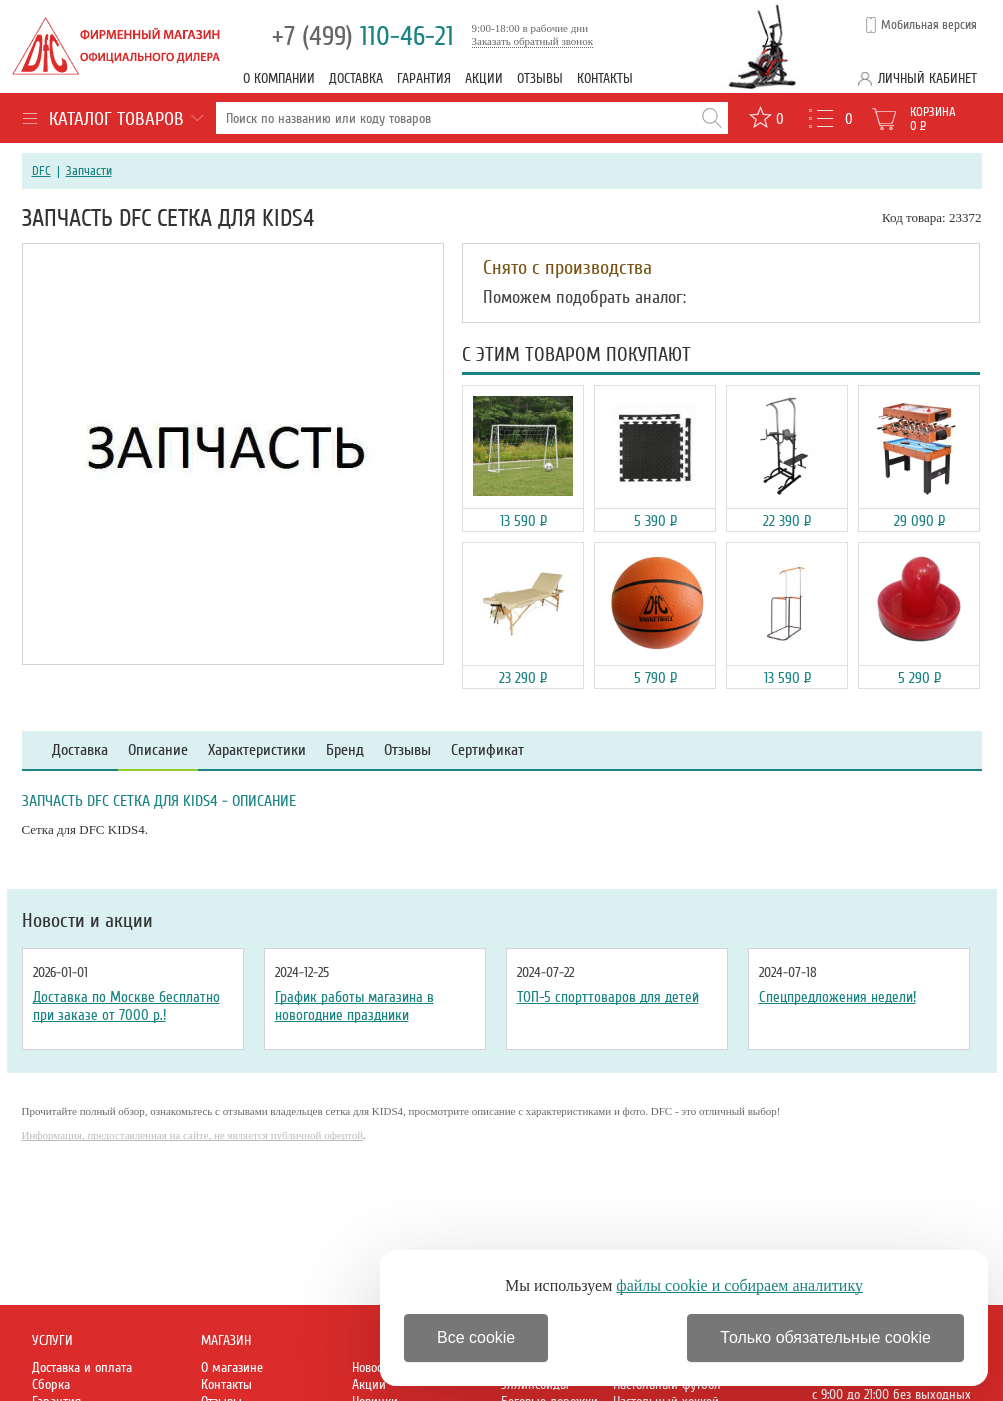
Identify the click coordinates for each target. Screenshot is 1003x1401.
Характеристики (257, 750)
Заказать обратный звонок (533, 41)
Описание (158, 750)
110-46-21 (363, 36)
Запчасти (89, 171)
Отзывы (540, 78)
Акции (484, 78)
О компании (279, 78)
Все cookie (476, 1337)
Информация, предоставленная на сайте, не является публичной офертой (193, 1135)
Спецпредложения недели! (837, 997)
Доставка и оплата (82, 1367)
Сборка (51, 1384)
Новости (373, 1367)
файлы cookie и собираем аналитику (739, 1285)
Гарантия (424, 78)
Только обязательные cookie (825, 1337)
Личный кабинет (927, 78)
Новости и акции (87, 921)
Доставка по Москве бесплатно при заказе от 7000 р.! (126, 1006)
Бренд (345, 750)
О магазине (232, 1367)
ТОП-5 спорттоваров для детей (608, 997)
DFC (41, 171)
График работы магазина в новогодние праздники (354, 1006)
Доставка (356, 78)
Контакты (605, 78)
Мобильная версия (929, 25)
